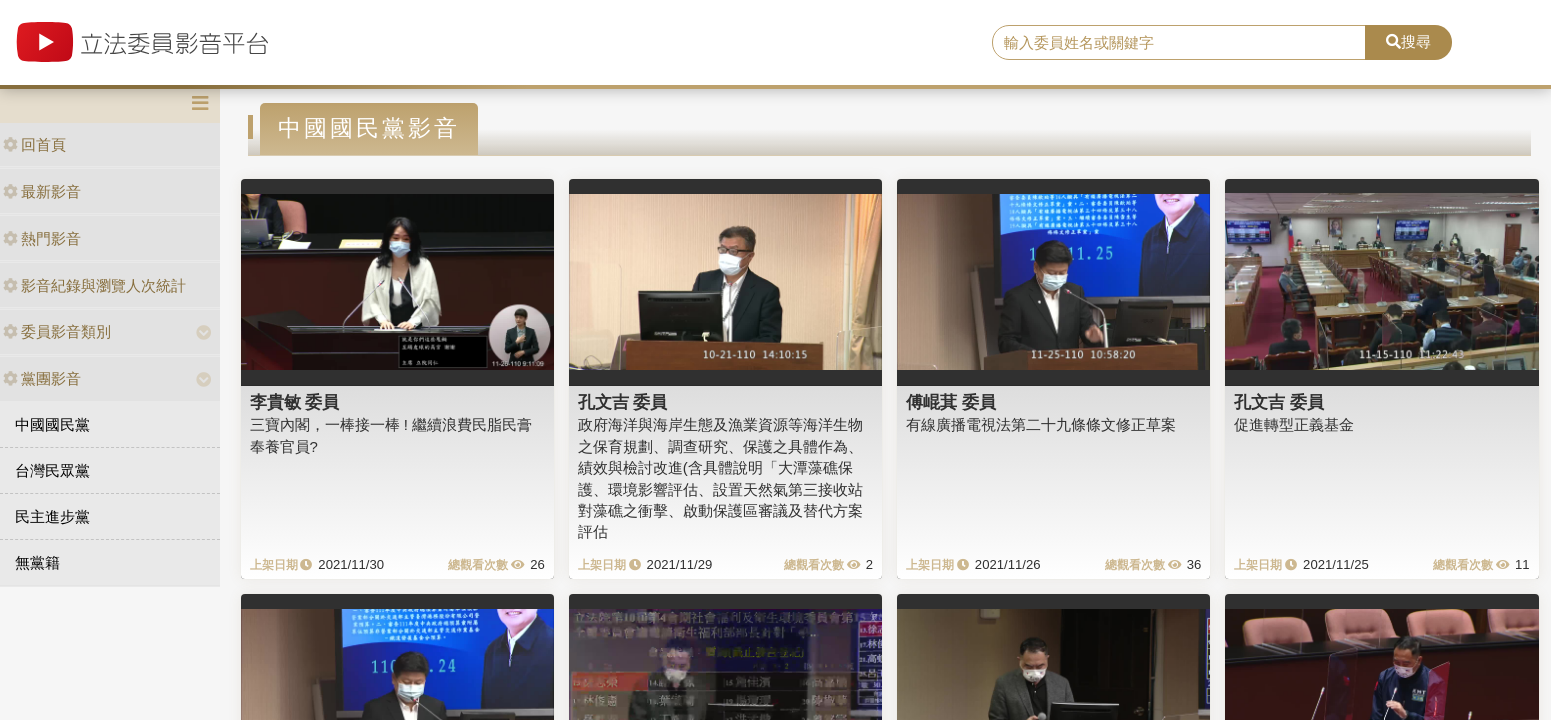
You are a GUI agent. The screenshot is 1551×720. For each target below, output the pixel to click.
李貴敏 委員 (295, 402)
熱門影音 (42, 238)
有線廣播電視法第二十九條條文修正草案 (1041, 424)
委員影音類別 (57, 331)
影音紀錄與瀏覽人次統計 (94, 285)
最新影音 (42, 191)
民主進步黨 (52, 516)
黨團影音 (42, 378)
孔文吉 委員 (623, 402)
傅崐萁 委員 (951, 402)
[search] (1179, 43)
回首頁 (34, 144)
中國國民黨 (52, 424)
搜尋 (1408, 41)
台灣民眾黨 (52, 470)
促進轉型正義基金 (1294, 424)
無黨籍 (37, 562)
